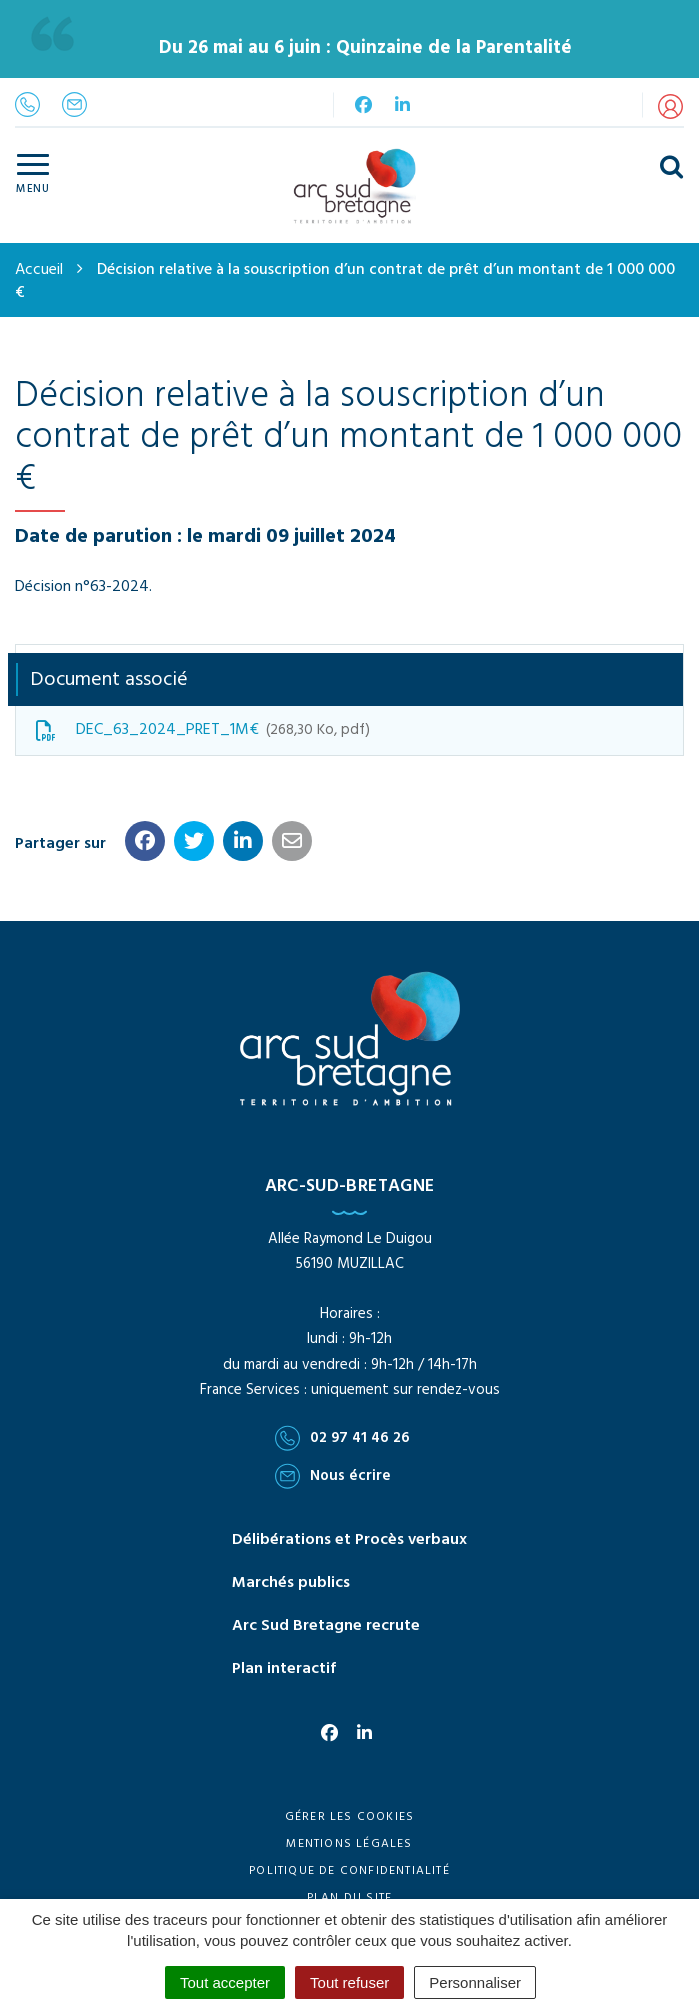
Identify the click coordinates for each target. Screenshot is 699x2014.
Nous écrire (333, 1476)
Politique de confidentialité (349, 1871)
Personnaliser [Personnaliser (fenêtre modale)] (475, 1982)
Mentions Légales (349, 1844)
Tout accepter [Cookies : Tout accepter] (225, 1982)
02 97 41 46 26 (342, 1438)
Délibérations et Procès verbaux (349, 1540)
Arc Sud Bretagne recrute (326, 1626)
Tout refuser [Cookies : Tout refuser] (349, 1982)
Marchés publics (291, 1583)
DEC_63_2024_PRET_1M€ (203, 730)
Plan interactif (284, 1669)
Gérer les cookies (349, 1817)
